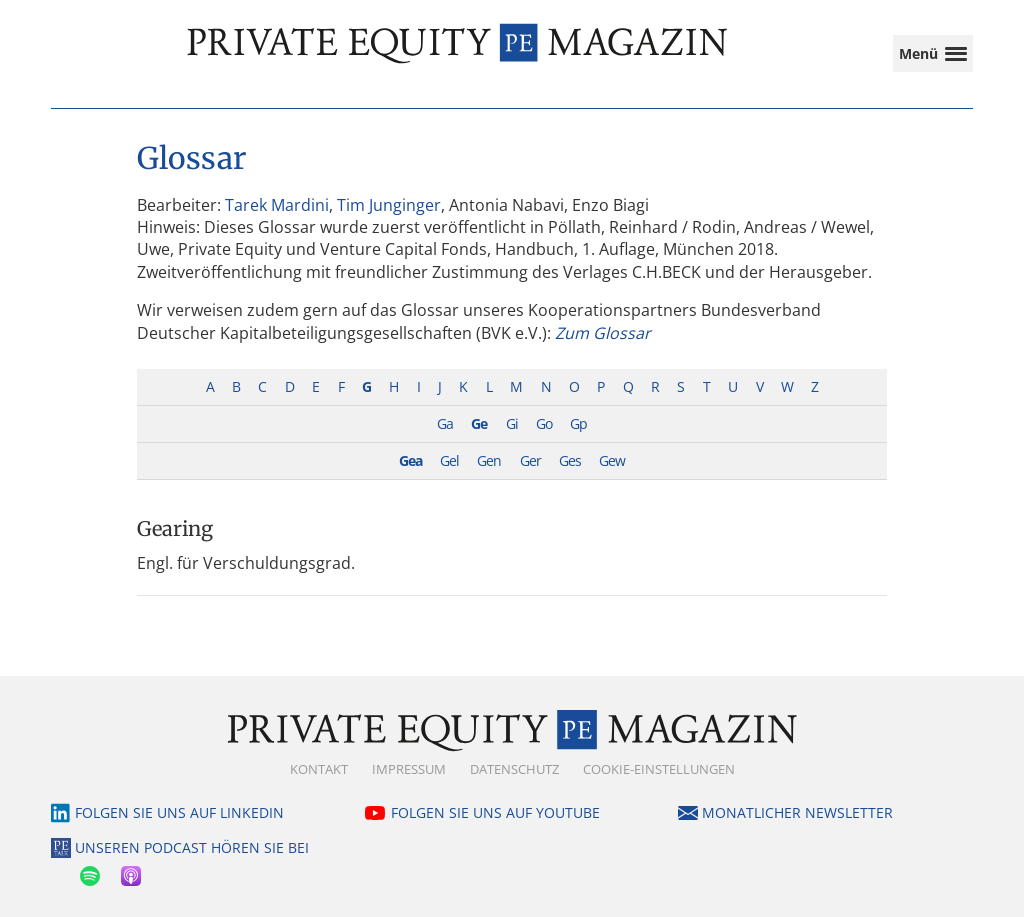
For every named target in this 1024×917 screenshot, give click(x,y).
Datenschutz (514, 769)
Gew (612, 460)
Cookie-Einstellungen (659, 769)
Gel (449, 460)
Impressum (409, 769)
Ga (445, 423)
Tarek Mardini (277, 205)
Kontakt (319, 769)
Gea (410, 460)
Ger (530, 460)
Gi (512, 423)
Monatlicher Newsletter (797, 812)
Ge (479, 423)
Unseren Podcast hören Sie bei (192, 847)
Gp (578, 423)
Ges (570, 460)
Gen (489, 460)
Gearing (175, 528)
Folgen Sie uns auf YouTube (495, 812)
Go (544, 423)
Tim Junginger (389, 205)
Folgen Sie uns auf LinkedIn (179, 812)
